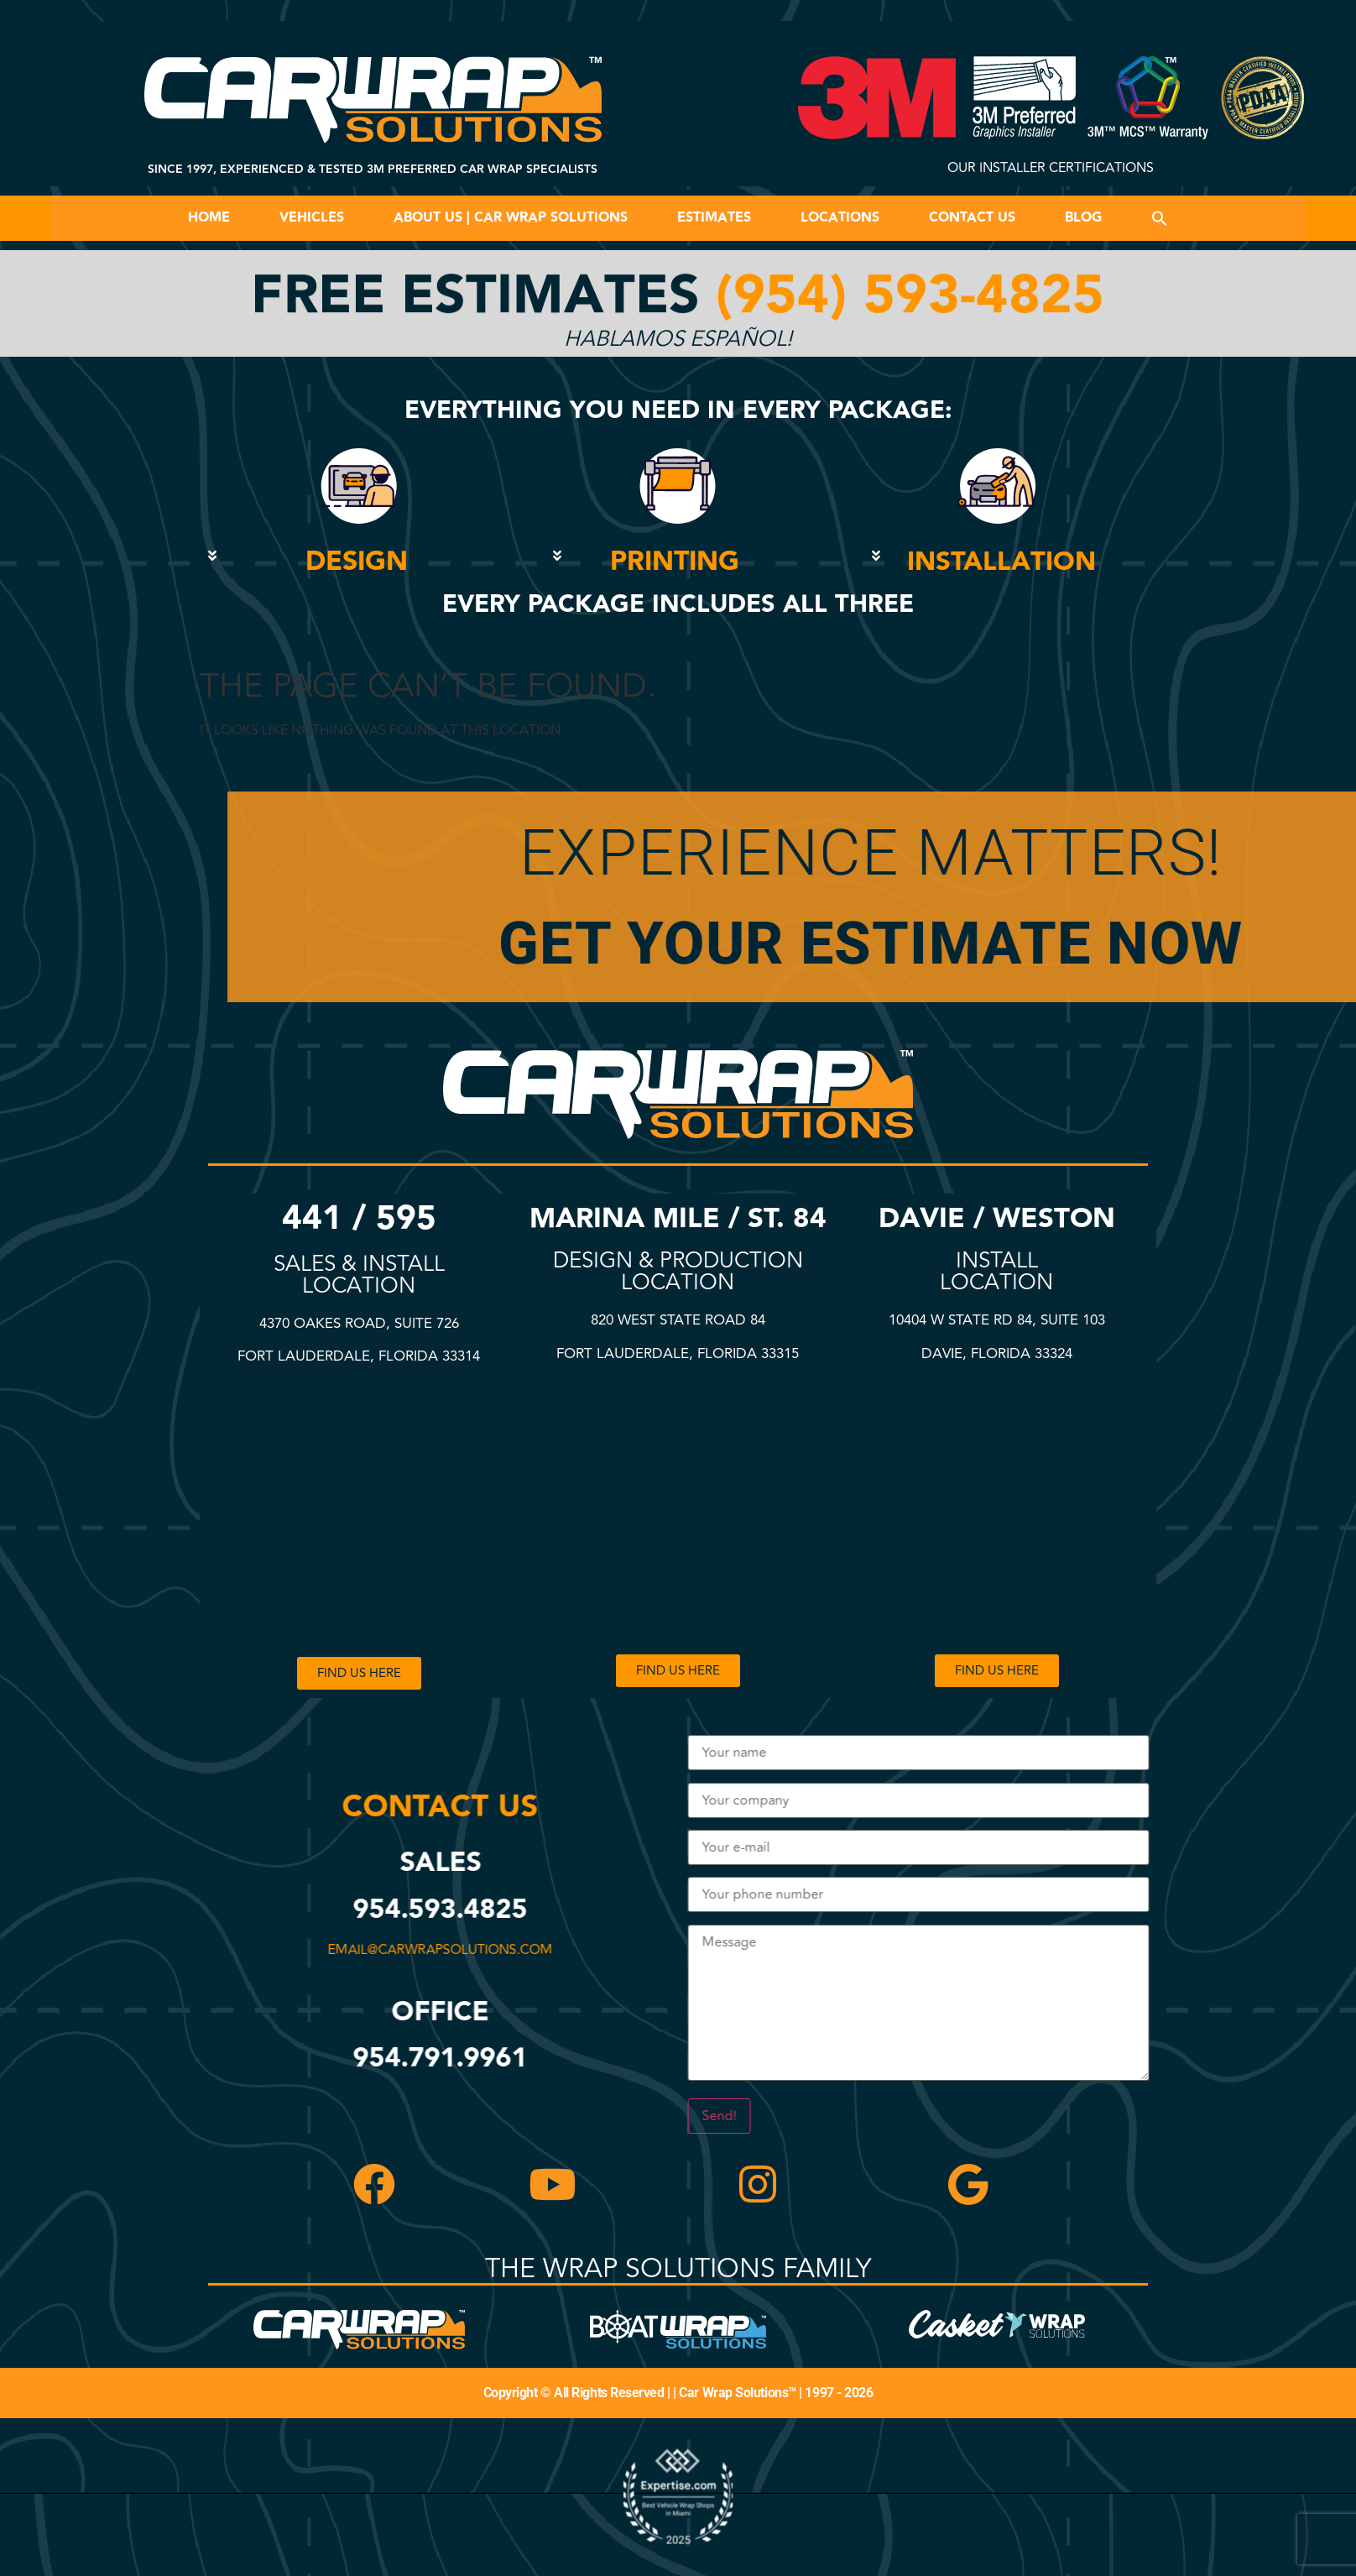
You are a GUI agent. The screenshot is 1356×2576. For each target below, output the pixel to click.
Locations (840, 217)
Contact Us (972, 217)
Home (209, 217)
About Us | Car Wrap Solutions (511, 217)
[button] (1159, 218)
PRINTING (674, 562)
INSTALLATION (1001, 562)
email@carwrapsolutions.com (436, 1950)
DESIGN (356, 562)
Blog (1083, 217)
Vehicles (311, 217)
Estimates (714, 217)
